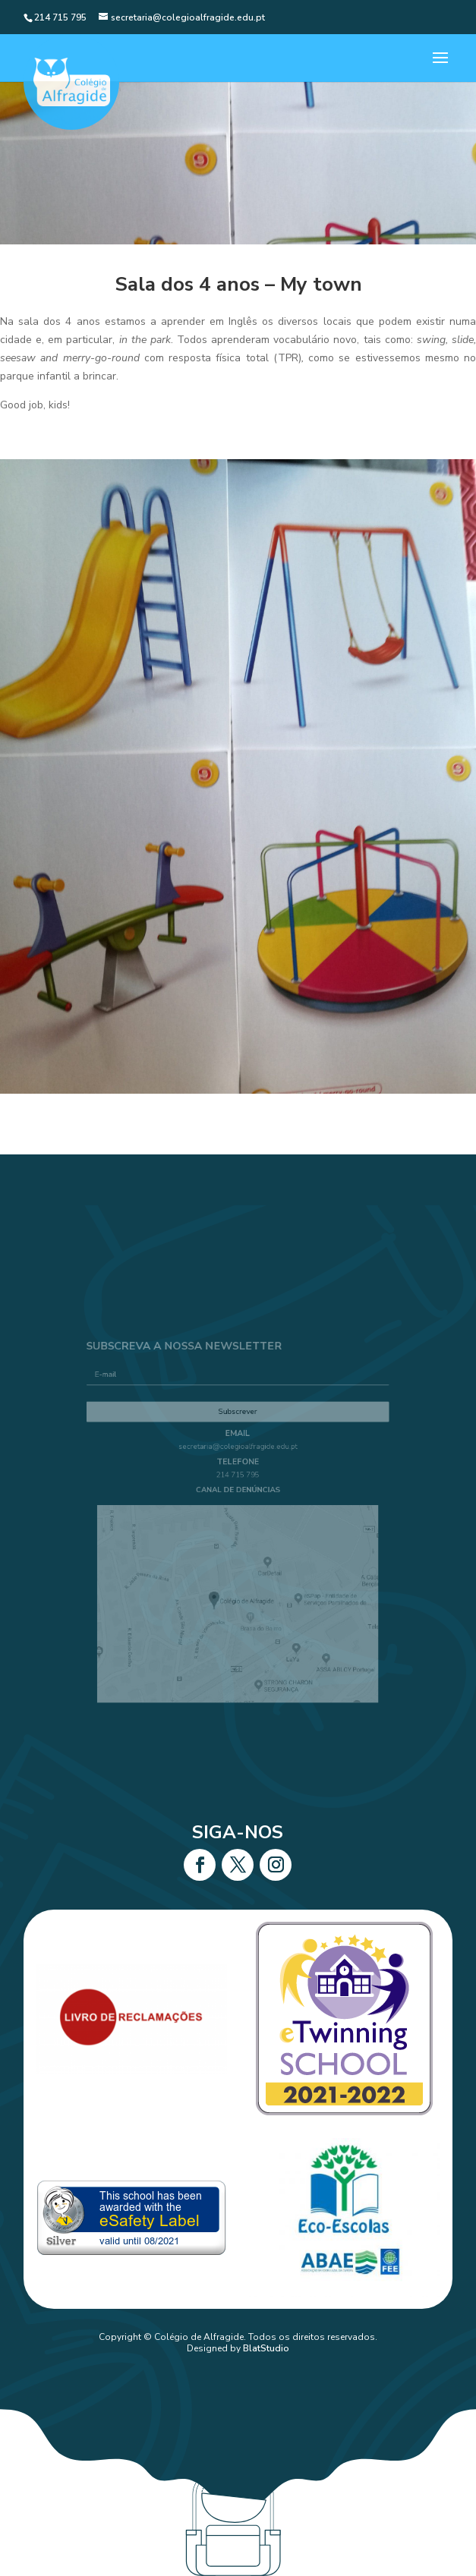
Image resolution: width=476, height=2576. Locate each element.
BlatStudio (266, 2348)
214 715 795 (238, 1484)
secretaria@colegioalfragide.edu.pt (238, 1460)
